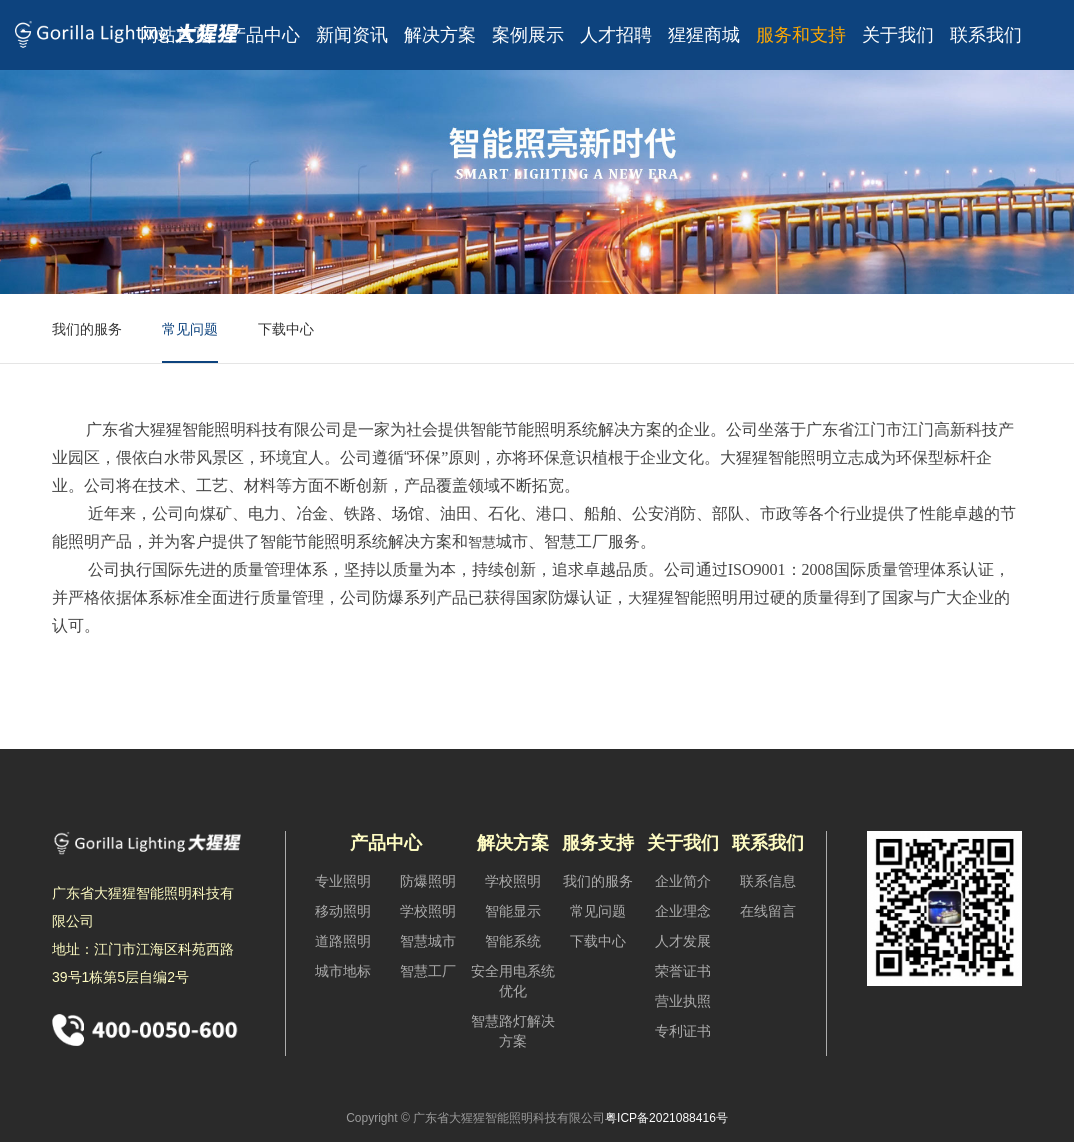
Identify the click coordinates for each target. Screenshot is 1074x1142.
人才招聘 (616, 35)
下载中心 (286, 329)
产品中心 (264, 35)
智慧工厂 (428, 971)
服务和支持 (801, 35)
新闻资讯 (352, 35)
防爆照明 (428, 881)
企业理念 (683, 911)
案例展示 (528, 35)
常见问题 (190, 329)
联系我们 (986, 35)
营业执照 (683, 1001)
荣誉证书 (683, 971)
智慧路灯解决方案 (513, 1031)
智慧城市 (428, 941)
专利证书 (683, 1031)
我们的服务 (87, 329)
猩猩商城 (704, 35)
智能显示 (513, 911)
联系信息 (768, 881)
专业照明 (343, 881)
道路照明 (343, 941)
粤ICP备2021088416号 (666, 1118)
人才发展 (683, 941)
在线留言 (768, 911)
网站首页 (176, 35)
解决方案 (440, 35)
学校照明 (428, 911)
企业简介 (683, 881)
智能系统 (513, 941)
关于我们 (898, 35)
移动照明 (343, 911)
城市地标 (343, 971)
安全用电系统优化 (513, 981)
